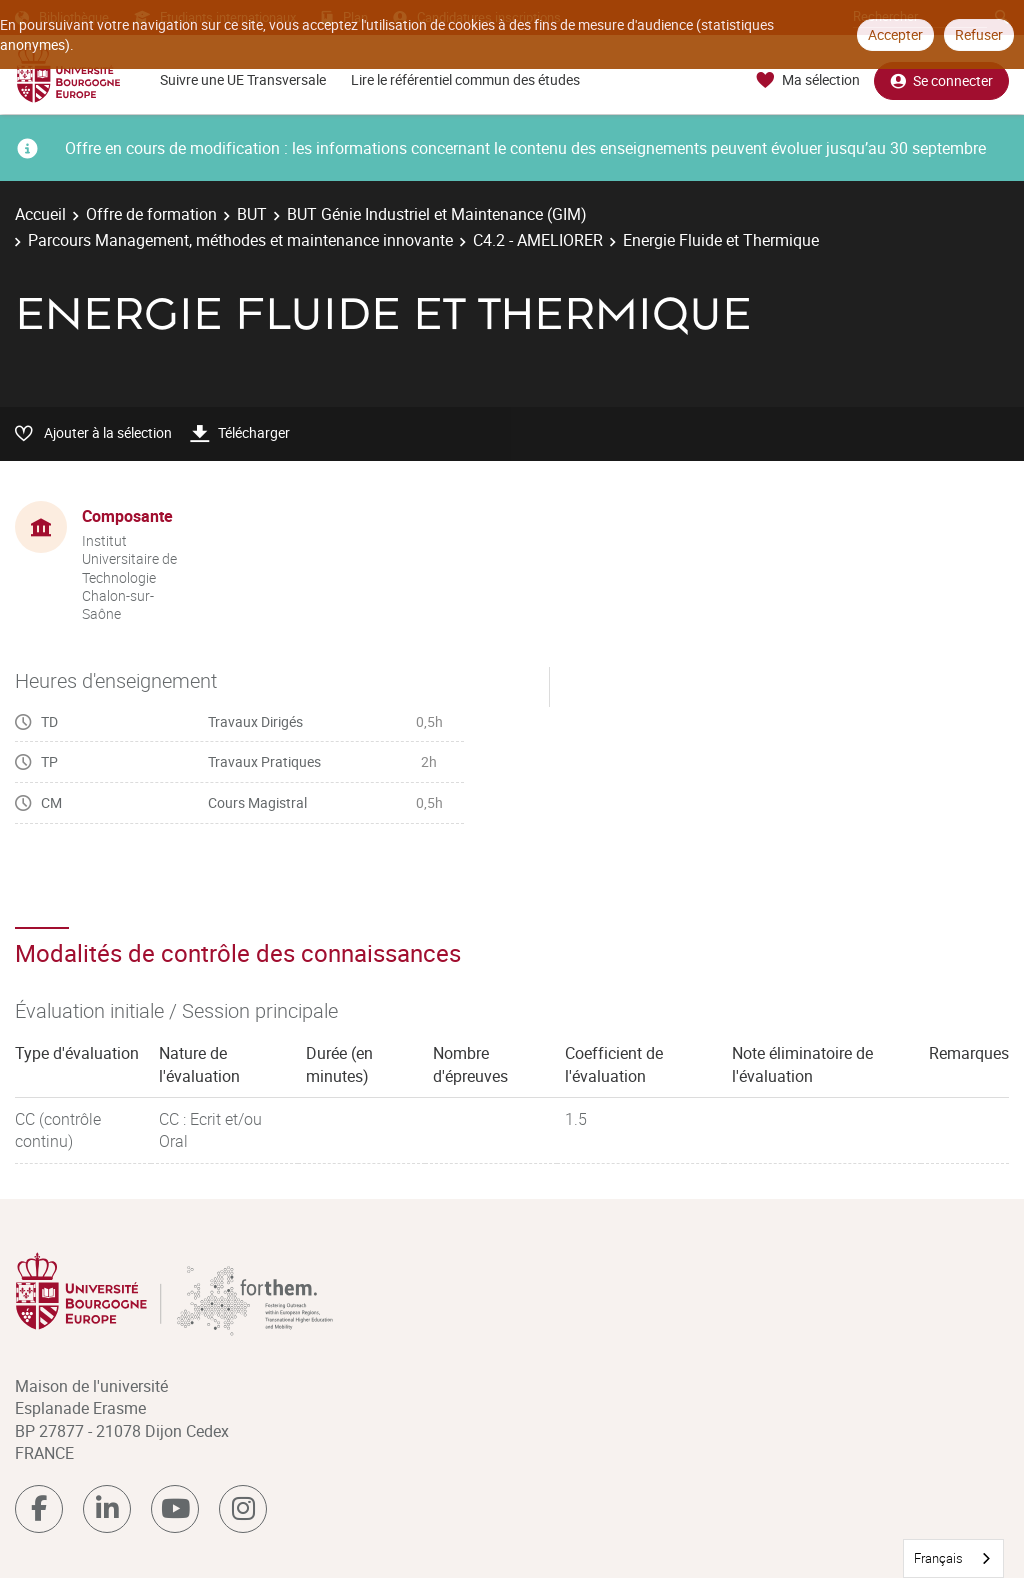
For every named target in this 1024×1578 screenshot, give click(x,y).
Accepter (895, 34)
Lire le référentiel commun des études (465, 79)
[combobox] (953, 1558)
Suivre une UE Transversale (243, 79)
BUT (252, 214)
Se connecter (941, 80)
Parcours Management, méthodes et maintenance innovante (240, 240)
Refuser (979, 34)
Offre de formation (151, 214)
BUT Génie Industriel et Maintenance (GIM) (437, 214)
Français (938, 1558)
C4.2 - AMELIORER (538, 240)
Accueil (40, 214)
